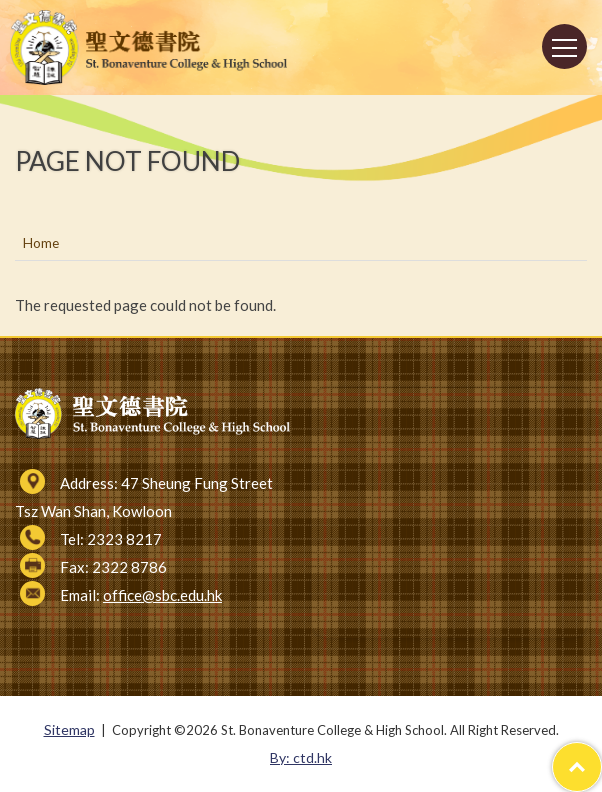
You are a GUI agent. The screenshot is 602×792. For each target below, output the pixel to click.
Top (601, 756)
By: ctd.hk (301, 757)
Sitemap (69, 729)
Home (41, 243)
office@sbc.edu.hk (162, 595)
